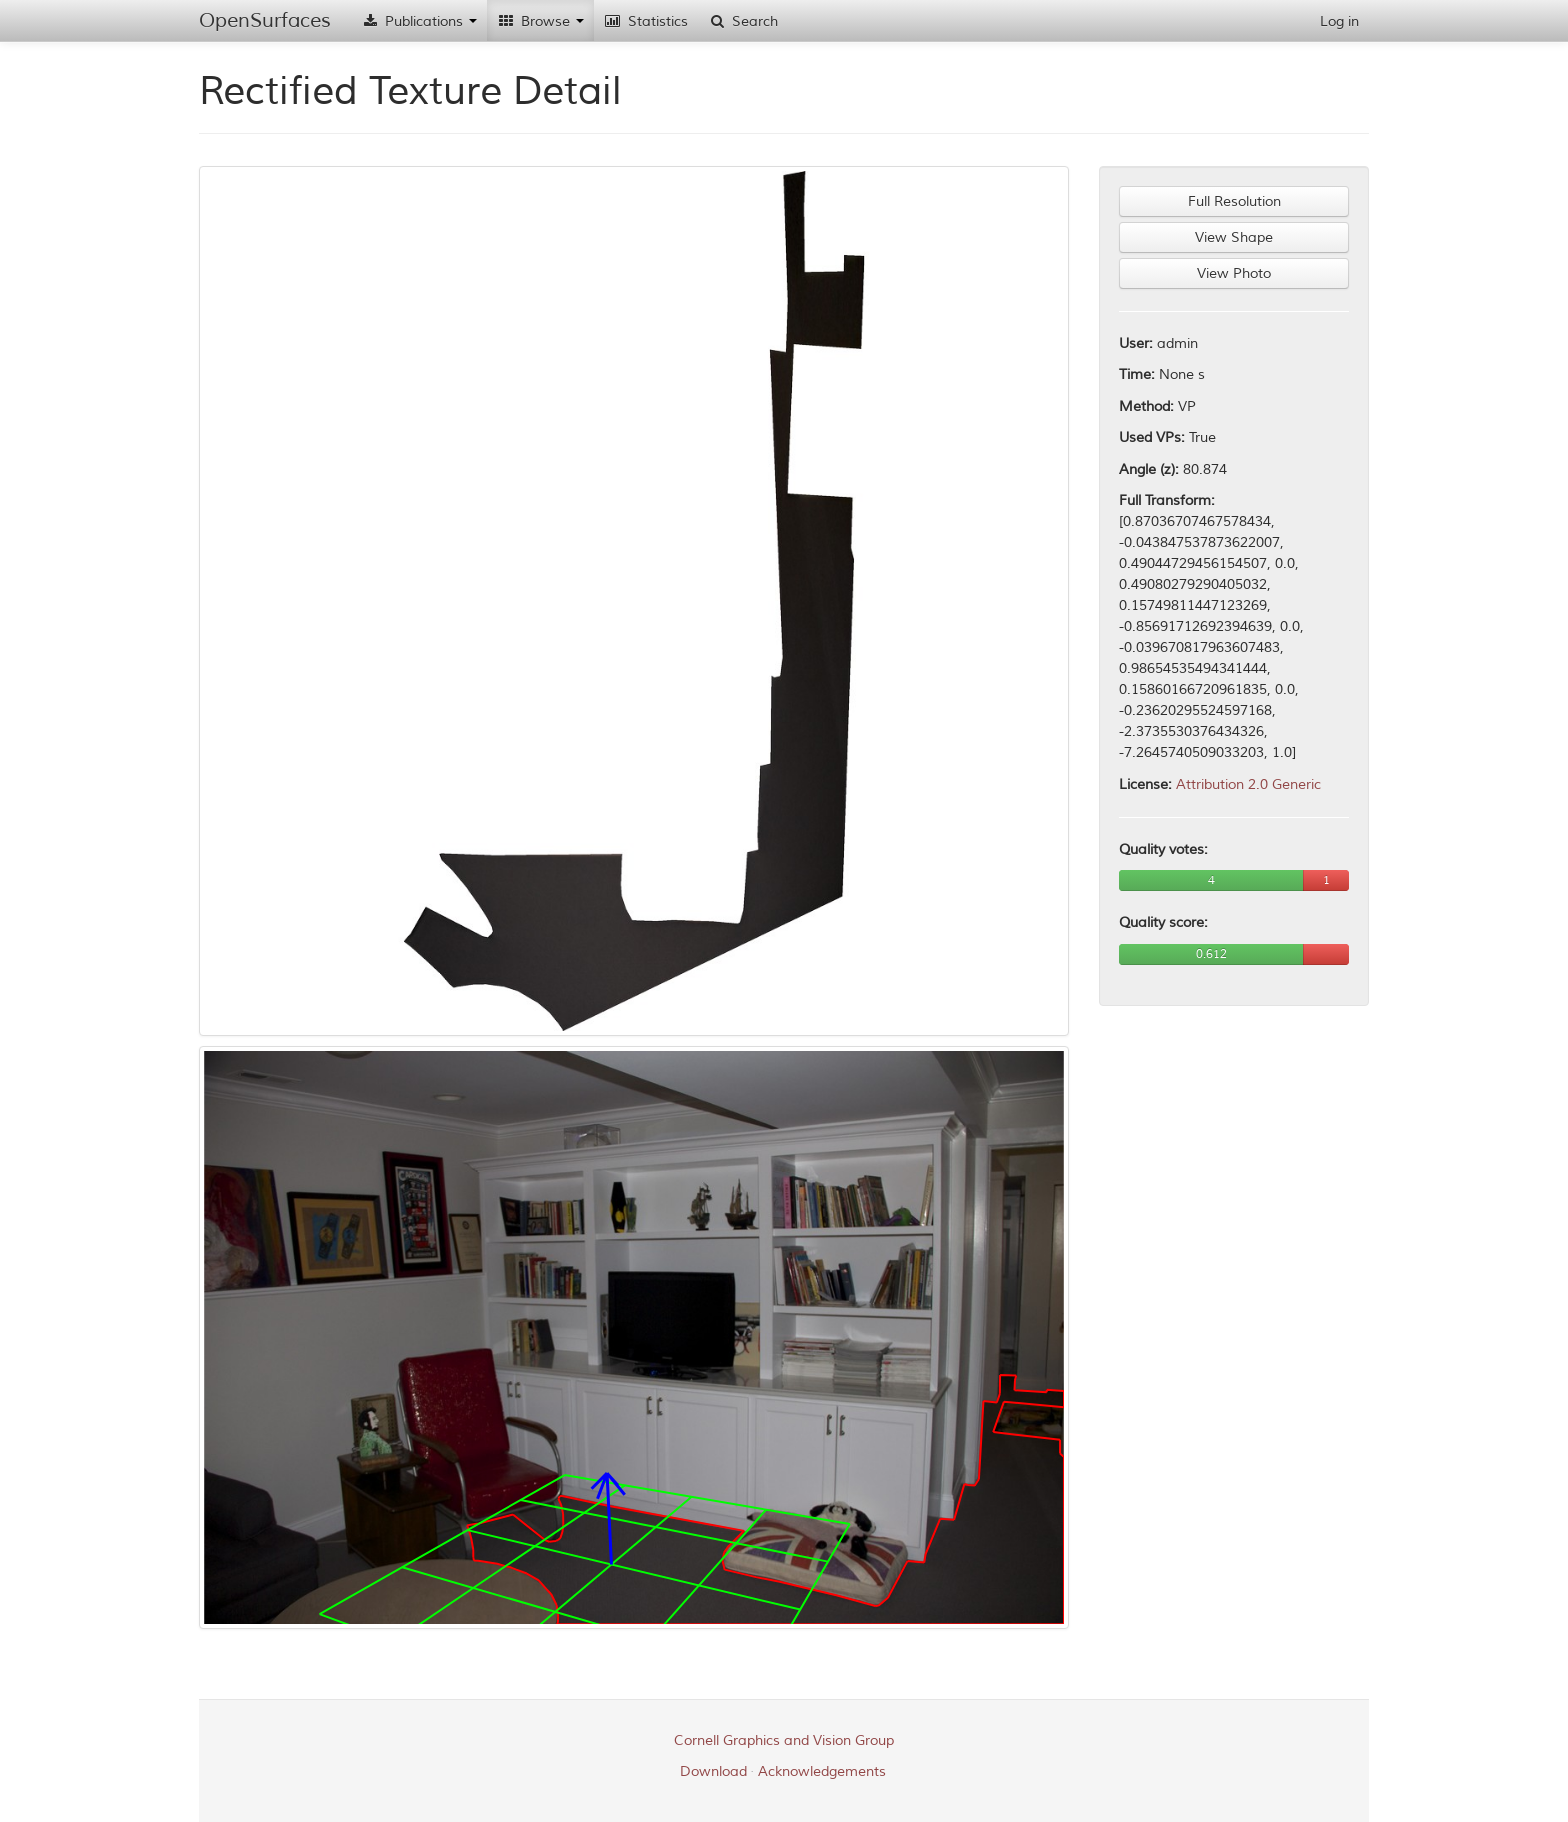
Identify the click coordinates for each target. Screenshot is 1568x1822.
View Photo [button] (1234, 273)
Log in (1339, 21)
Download (713, 1771)
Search (743, 21)
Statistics (646, 21)
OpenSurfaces (265, 20)
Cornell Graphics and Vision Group (784, 1740)
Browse (540, 21)
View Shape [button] (1234, 237)
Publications (419, 21)
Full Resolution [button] (1234, 201)
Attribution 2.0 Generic (1248, 784)
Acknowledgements (822, 1771)
